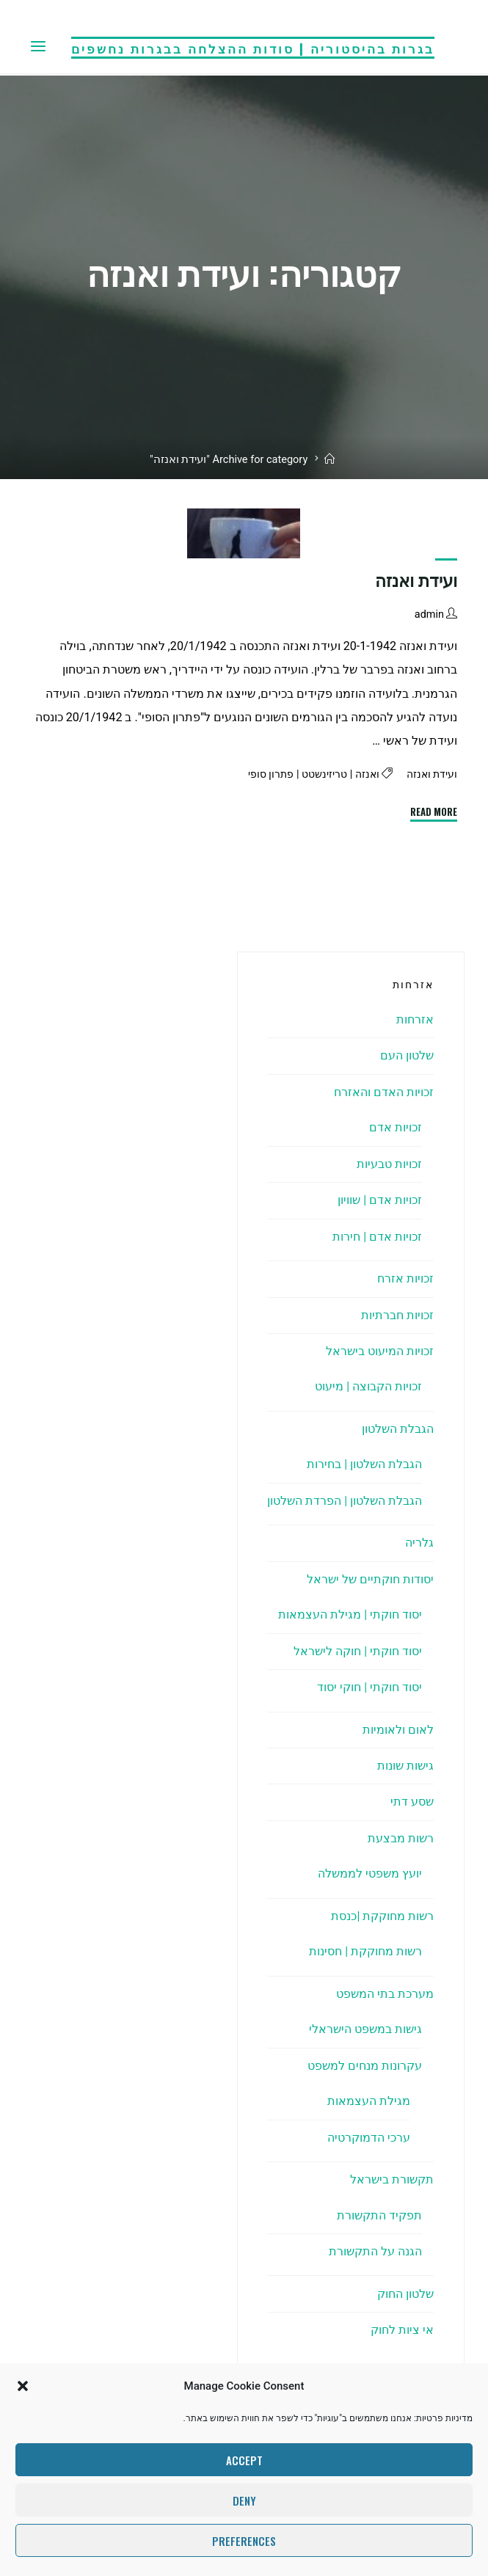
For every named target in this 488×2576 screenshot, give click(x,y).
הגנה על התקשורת (375, 2251)
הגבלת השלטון (398, 1429)
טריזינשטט (320, 774)
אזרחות (415, 1019)
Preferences (244, 2541)
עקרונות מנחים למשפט (364, 2066)
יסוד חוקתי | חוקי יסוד (369, 1687)
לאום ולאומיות (398, 1730)
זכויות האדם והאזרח (384, 1092)
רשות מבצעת (401, 1838)
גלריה (419, 1543)
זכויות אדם (395, 1127)
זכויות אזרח (405, 1278)
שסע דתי (412, 1802)
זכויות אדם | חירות (377, 1237)
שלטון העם (407, 1055)
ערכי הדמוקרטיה (368, 2138)
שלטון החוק (405, 2294)
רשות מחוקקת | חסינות (365, 1951)
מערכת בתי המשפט (385, 1994)
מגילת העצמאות (368, 2101)
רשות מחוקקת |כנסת (382, 1916)
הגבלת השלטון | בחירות (364, 1464)
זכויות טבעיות (389, 1164)
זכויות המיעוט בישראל (380, 1351)
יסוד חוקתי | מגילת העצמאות (350, 1614)
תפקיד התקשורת (379, 2215)
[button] (22, 2386)
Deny (244, 2500)
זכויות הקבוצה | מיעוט (368, 1386)
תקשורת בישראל (392, 2179)
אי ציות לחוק (402, 2330)
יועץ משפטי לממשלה (370, 1873)
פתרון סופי (264, 774)
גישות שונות (405, 1766)
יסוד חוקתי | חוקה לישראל (358, 1651)
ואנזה (364, 774)
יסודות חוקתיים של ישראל (370, 1579)
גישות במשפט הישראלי (365, 2029)
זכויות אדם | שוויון (380, 1200)
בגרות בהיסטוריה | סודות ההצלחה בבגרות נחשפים (253, 46)
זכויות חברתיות (397, 1315)
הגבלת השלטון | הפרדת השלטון (344, 1501)
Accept (244, 2460)
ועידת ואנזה (417, 581)
